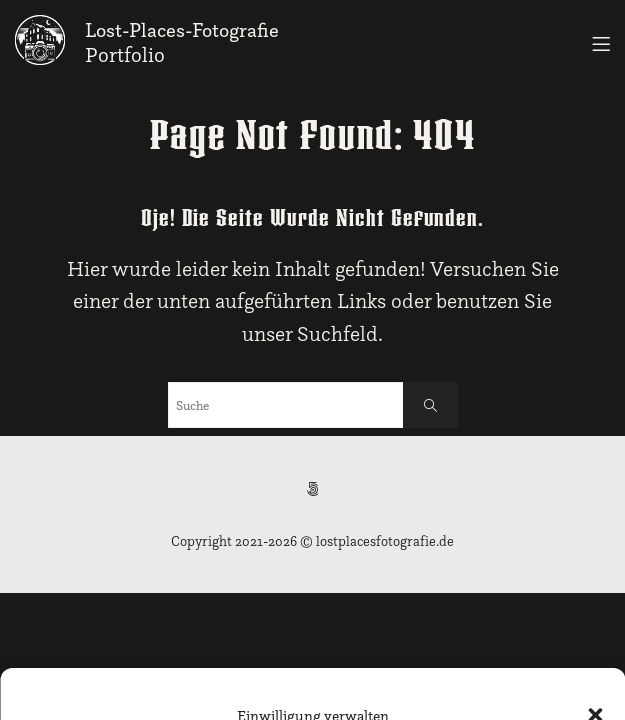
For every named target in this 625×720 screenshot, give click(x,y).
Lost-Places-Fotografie (182, 30)
